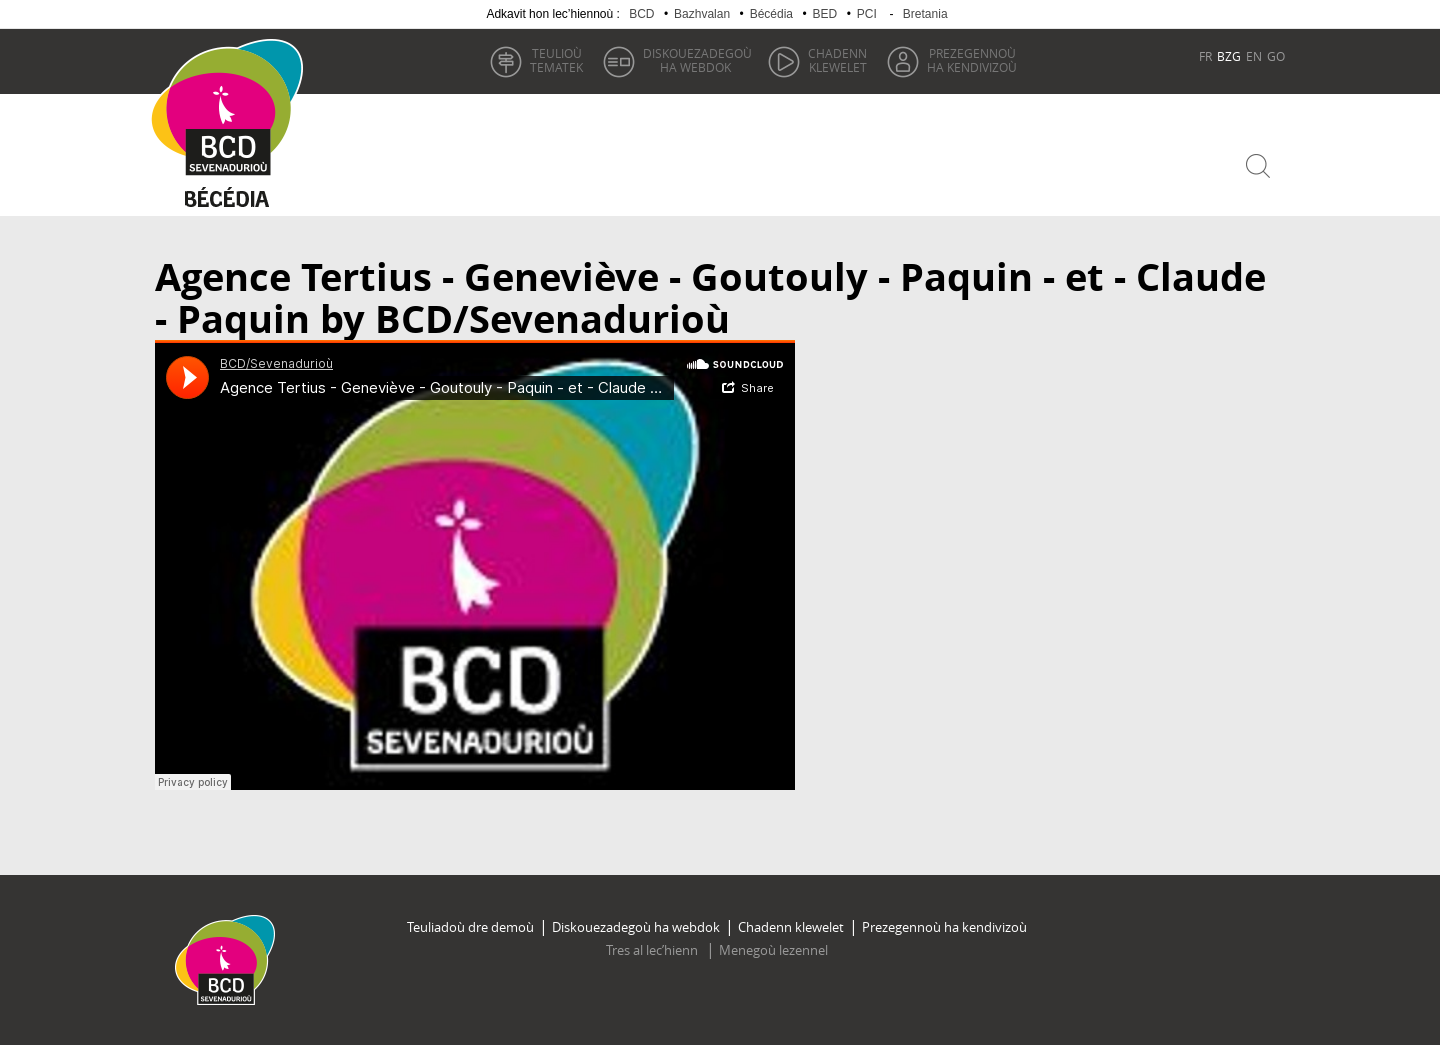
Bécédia (771, 14)
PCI (867, 14)
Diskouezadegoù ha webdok (636, 927)
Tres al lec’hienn (653, 950)
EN (1254, 56)
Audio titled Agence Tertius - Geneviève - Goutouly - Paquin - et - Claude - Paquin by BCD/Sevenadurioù (475, 565)
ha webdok (697, 60)
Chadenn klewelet (791, 927)
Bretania (925, 14)
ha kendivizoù (972, 60)
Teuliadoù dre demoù (470, 927)
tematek (556, 60)
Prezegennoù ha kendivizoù (944, 927)
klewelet (837, 60)
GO (1276, 56)
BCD (641, 14)
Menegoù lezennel (773, 950)
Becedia (227, 201)
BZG (1229, 56)
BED (825, 14)
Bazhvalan (702, 14)
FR (1205, 56)
